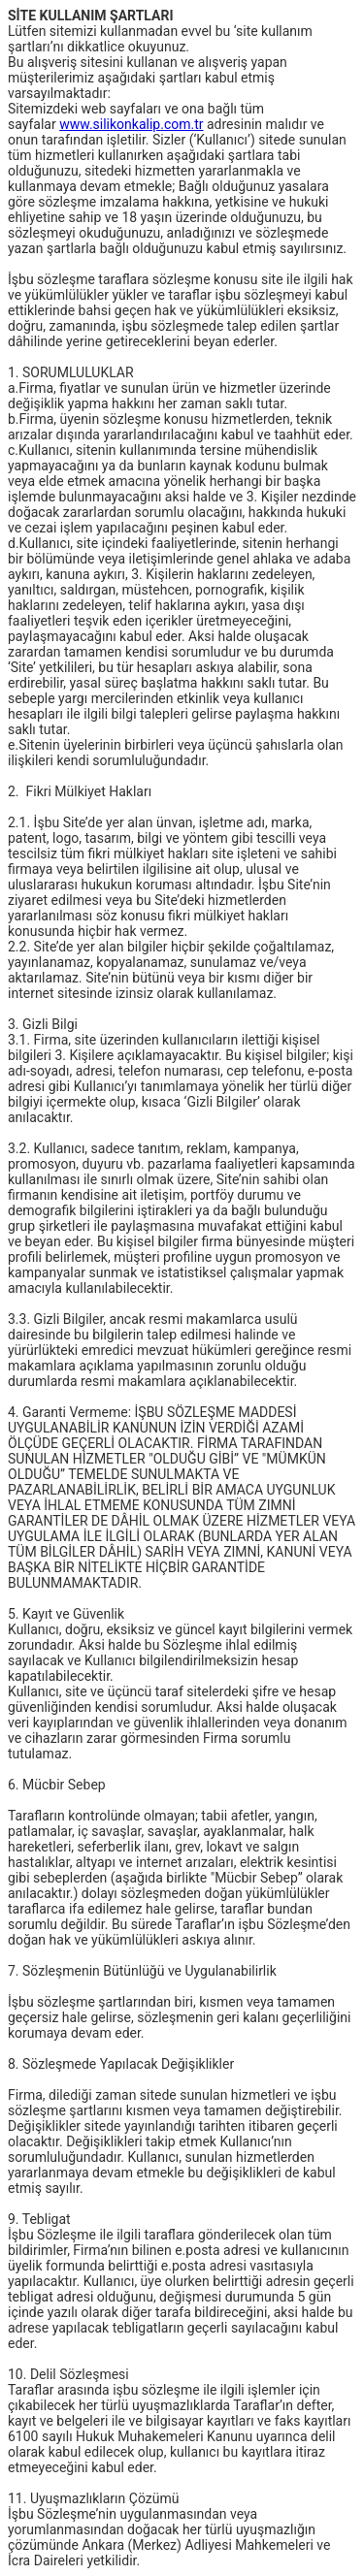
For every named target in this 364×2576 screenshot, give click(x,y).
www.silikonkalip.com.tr (131, 124)
